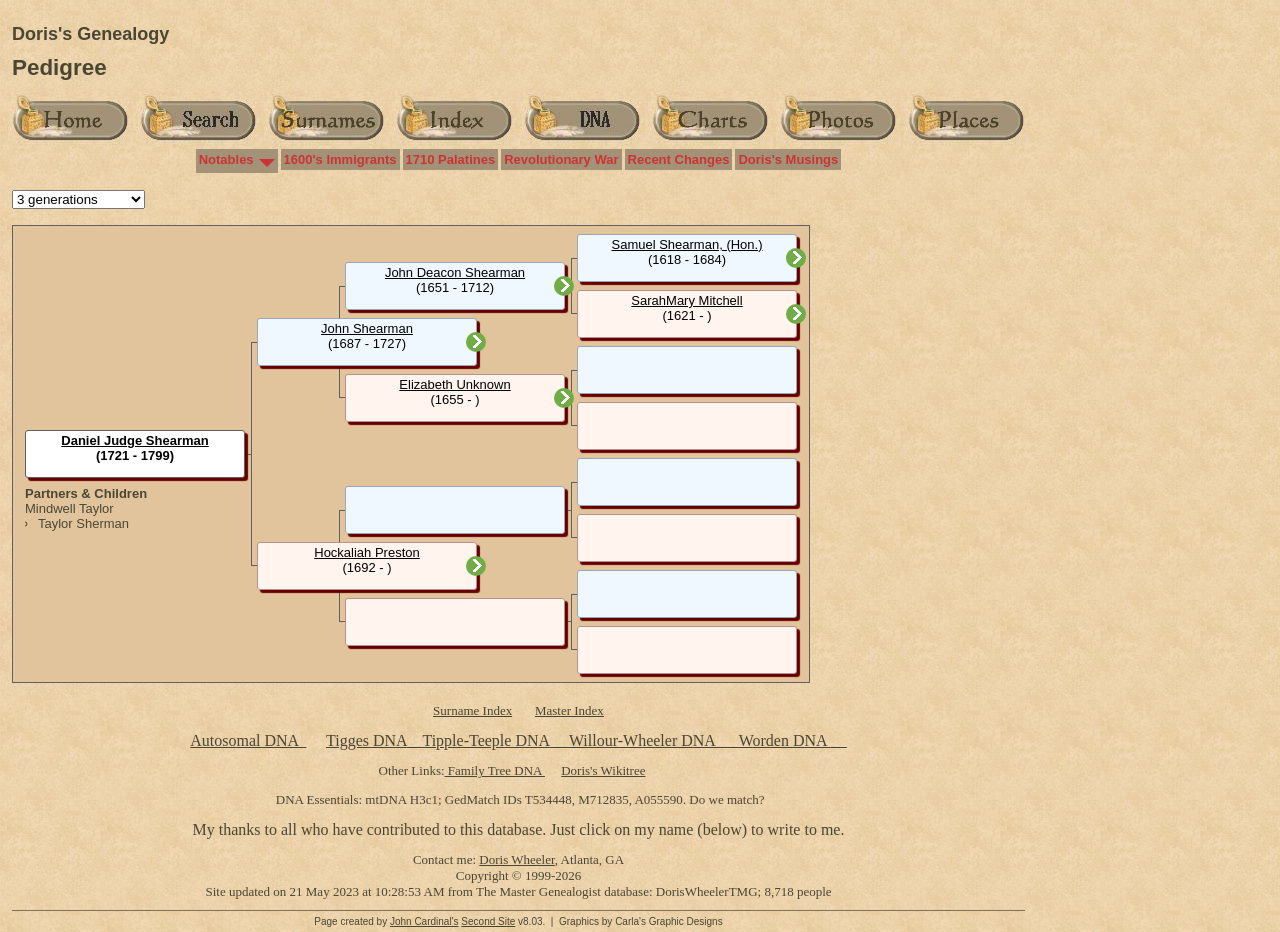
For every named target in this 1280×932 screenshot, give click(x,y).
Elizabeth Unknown (454, 384)
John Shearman (367, 328)
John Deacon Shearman (455, 272)
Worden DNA (785, 740)
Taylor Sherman (83, 523)
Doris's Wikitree (603, 770)
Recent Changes (679, 159)
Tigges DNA (366, 740)
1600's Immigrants (340, 159)
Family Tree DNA (495, 770)
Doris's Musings (788, 159)
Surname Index (472, 710)
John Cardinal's (424, 921)
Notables (226, 159)
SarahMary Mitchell (686, 300)
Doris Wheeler (516, 859)
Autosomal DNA (248, 740)
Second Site (488, 921)
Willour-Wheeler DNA (644, 740)
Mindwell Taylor (69, 508)
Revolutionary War (561, 159)
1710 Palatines (451, 159)
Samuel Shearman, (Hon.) (686, 244)
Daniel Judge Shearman (134, 440)
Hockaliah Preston (367, 552)
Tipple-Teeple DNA (485, 740)
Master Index (569, 710)
